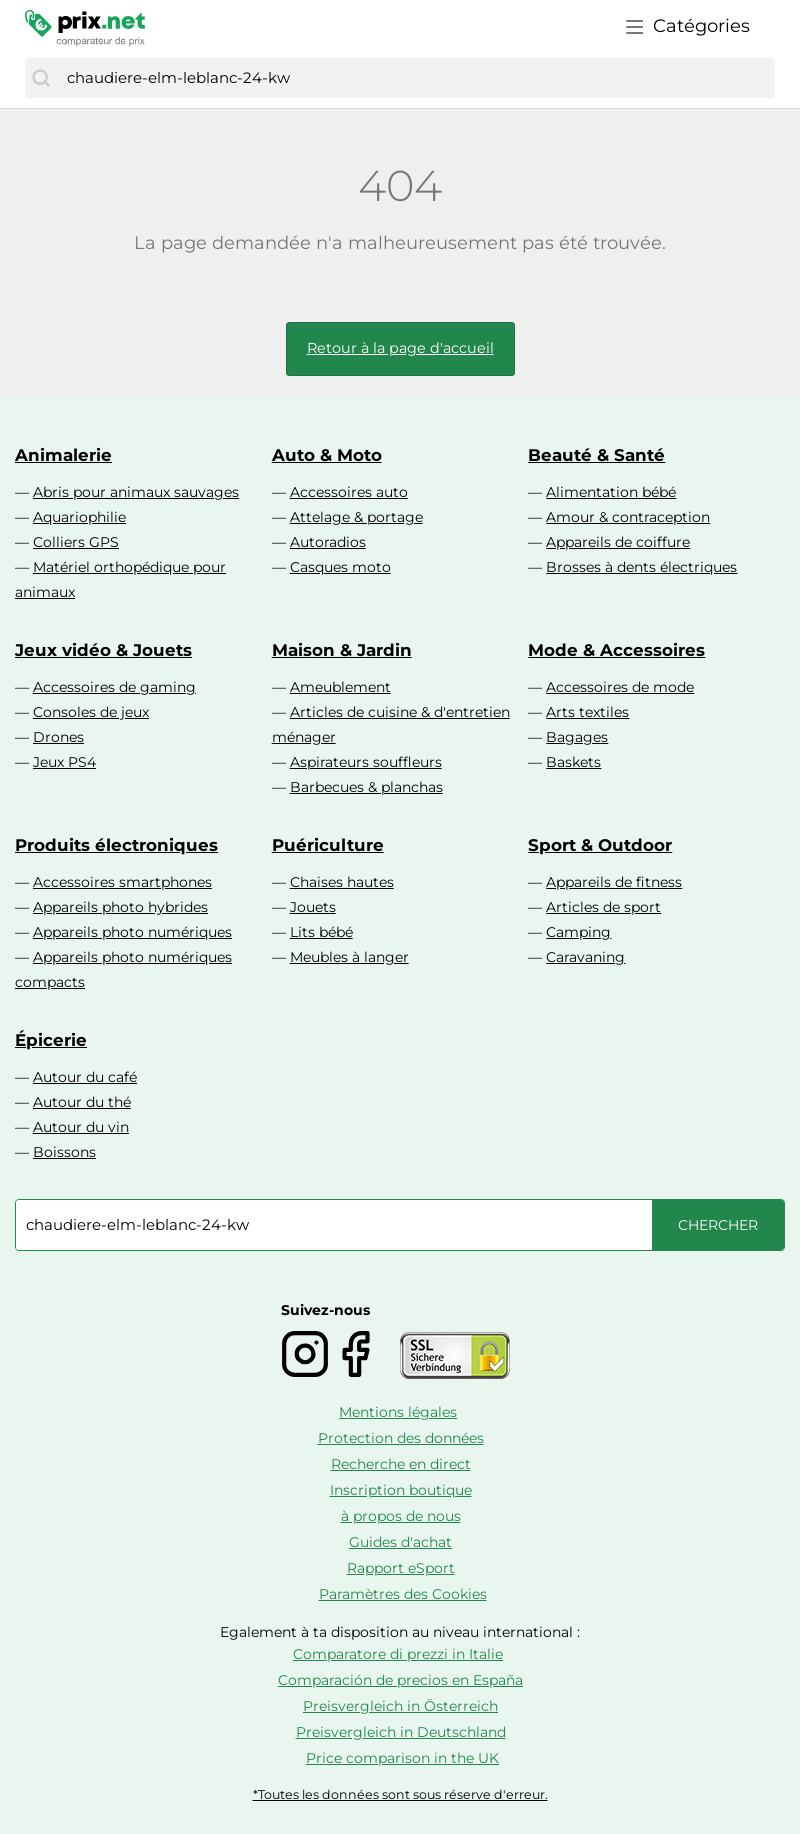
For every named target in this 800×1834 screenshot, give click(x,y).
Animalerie (63, 455)
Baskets (573, 762)
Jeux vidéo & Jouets (103, 650)
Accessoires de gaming (114, 687)
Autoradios (328, 542)
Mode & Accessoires (616, 650)
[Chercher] (41, 78)
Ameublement (340, 687)
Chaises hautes (342, 882)
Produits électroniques (116, 845)
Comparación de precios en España (400, 1680)
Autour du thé (82, 1102)
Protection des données (401, 1438)
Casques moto (340, 567)
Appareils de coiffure (618, 542)
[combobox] (416, 78)
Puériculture (328, 845)
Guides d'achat (400, 1542)
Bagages (577, 737)
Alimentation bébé (611, 492)
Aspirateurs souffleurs (366, 762)
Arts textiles (587, 712)
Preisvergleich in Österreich (400, 1706)
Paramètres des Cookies (403, 1594)
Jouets (313, 907)
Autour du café (85, 1077)
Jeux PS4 (64, 762)
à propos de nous (401, 1516)
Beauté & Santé (596, 455)
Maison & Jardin (342, 650)
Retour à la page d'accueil (400, 348)
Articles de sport (603, 907)
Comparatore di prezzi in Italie (398, 1654)
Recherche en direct (401, 1464)
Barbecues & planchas (366, 787)
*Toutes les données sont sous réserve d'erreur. (400, 1794)
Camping (578, 932)
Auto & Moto (327, 455)
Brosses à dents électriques (641, 567)
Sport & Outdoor (600, 845)
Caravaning (585, 957)
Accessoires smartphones (122, 882)
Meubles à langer (349, 957)
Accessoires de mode (620, 687)
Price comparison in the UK (402, 1758)
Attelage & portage (356, 517)
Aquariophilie (79, 517)
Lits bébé (321, 932)
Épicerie (51, 1040)
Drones (58, 737)
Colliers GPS (76, 542)
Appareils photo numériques (132, 932)
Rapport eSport (401, 1568)
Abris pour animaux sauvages (136, 492)
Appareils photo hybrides (120, 907)
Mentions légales (398, 1412)
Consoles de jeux (91, 712)
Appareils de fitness (614, 882)
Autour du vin (81, 1127)
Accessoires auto (349, 492)
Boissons (64, 1152)
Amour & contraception (628, 517)
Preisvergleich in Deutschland (401, 1732)
